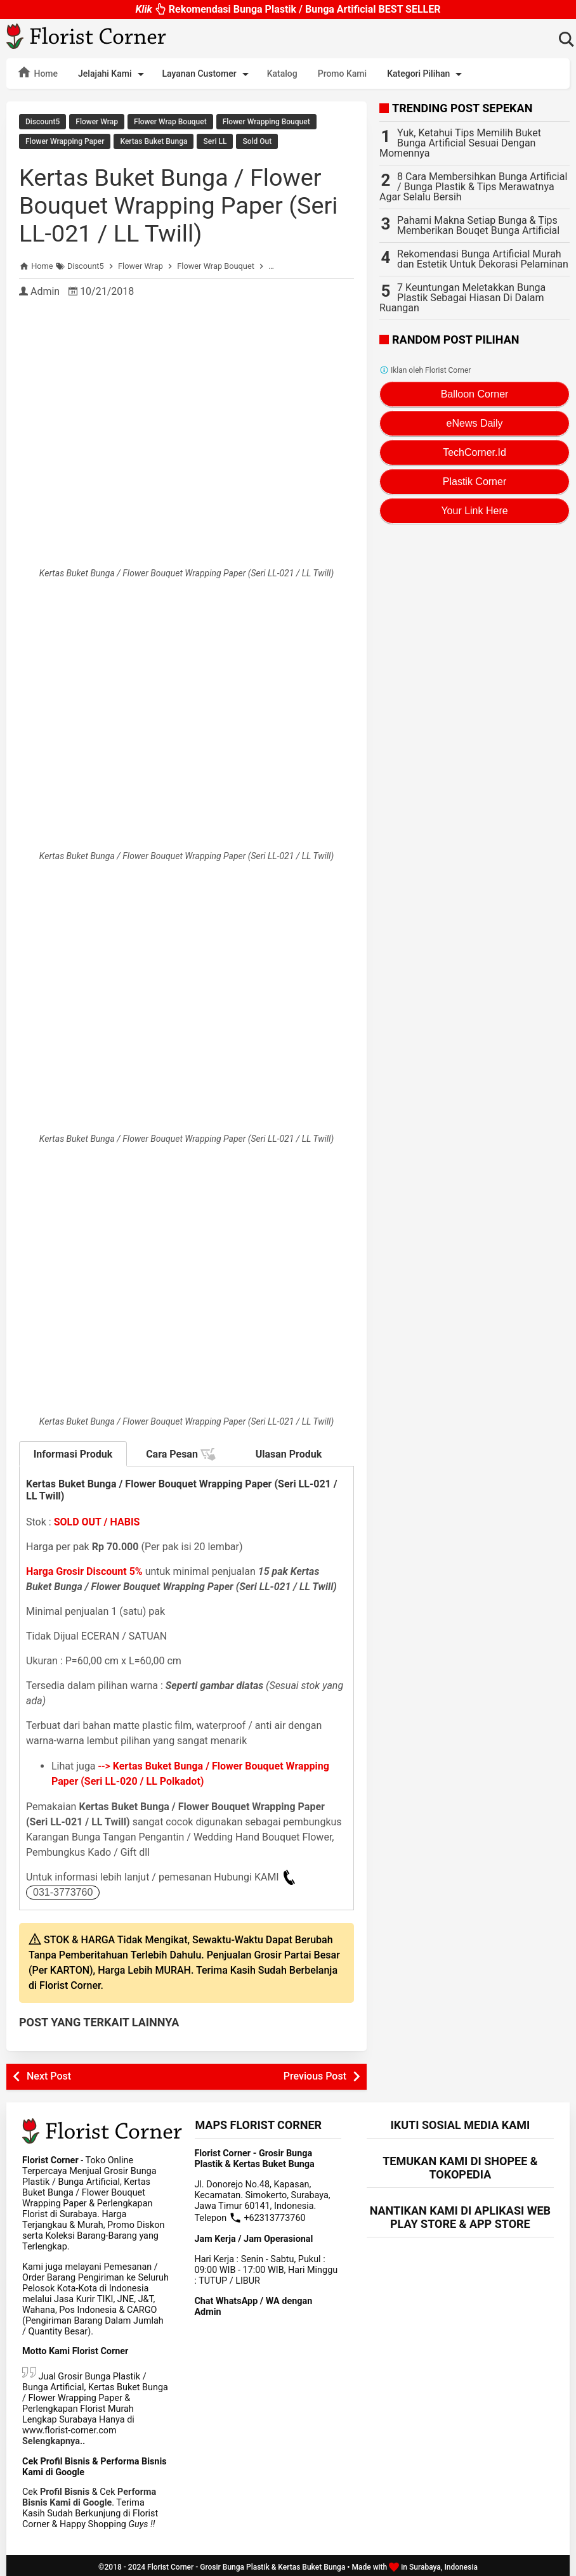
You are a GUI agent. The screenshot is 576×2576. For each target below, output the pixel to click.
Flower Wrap (96, 121)
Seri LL (214, 140)
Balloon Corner (475, 394)
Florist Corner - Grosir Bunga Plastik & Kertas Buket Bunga (246, 2564)
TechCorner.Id (474, 452)
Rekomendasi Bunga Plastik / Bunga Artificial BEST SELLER (287, 9)
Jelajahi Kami (113, 74)
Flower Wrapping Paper (64, 140)
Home (37, 72)
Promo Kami (342, 73)
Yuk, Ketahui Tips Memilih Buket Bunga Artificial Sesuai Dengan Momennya (460, 143)
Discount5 (42, 121)
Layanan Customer (207, 74)
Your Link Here (474, 510)
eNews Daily (475, 423)
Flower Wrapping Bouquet (266, 121)
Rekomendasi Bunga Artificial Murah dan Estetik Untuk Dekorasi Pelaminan (482, 259)
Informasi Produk (73, 1451)
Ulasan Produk (289, 1451)
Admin (45, 288)
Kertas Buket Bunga (153, 140)
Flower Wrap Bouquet (170, 121)
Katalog (282, 73)
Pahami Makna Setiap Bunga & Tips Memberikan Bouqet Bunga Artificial (478, 225)
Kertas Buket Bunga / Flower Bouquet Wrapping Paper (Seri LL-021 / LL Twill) (179, 202)
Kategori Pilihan (426, 74)
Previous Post (315, 2073)
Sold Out (257, 140)
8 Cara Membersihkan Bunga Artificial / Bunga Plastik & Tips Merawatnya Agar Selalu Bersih (473, 187)
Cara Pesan (181, 1451)
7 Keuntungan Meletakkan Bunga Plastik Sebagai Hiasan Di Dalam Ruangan (462, 298)
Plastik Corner (474, 481)
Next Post (49, 2073)
